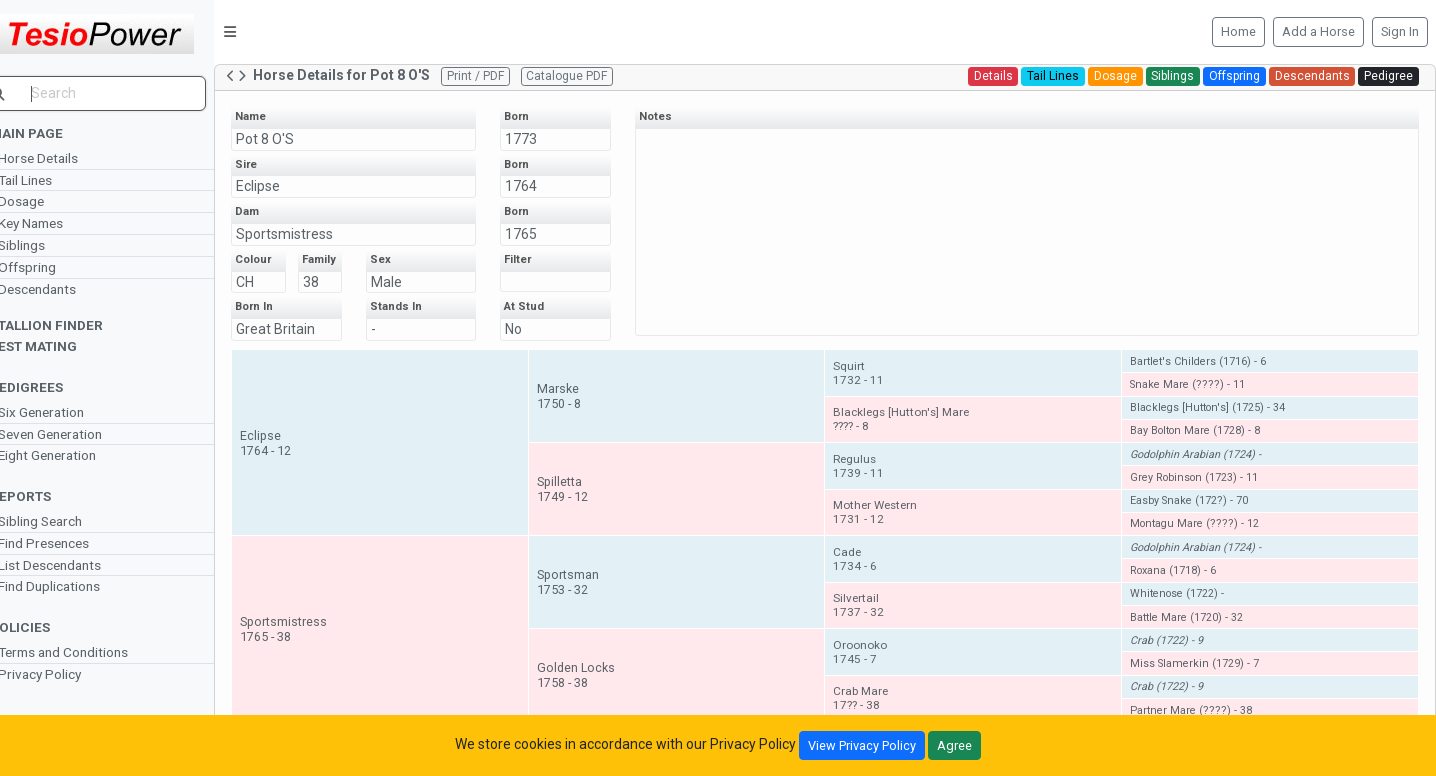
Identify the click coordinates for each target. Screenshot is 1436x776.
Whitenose (1184, 606)
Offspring (53, 267)
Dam (273, 211)
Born (537, 116)
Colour (279, 259)
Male (409, 282)
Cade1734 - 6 (869, 572)
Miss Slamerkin (1201, 676)
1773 (542, 139)
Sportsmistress (310, 234)
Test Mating (59, 346)
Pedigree (1388, 76)
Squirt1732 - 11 (872, 386)
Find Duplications (75, 586)
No (534, 342)
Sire (272, 164)
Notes (672, 116)
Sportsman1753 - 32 (587, 595)
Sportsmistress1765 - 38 (309, 641)
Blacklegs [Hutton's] (1214, 420)
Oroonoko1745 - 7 (874, 665)
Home (1238, 31)
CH (271, 282)
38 (336, 294)
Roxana (1180, 583)
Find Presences (69, 543)
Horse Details (64, 158)
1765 (542, 234)
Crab (1173, 653)
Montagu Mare (1201, 536)
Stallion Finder (72, 325)
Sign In (1400, 31)
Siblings (47, 245)
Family (341, 266)
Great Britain (301, 342)
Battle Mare (1193, 629)
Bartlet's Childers (1205, 373)
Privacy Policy (65, 674)
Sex (403, 259)
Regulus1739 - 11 (872, 479)
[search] (120, 93)
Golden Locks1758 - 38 (595, 688)
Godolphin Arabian (1202, 466)
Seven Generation (76, 434)
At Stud (545, 319)
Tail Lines (51, 180)
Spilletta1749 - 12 (581, 502)
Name (276, 116)
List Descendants (75, 565)
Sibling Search (66, 521)
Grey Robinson (1201, 490)
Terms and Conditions (89, 652)
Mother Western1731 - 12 (889, 525)
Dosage (47, 201)
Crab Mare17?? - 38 (874, 711)
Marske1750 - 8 (578, 409)
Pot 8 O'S (291, 139)
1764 (542, 186)
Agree (954, 745)
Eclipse (284, 186)
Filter (538, 259)
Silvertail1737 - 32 (872, 618)
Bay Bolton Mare (1202, 443)
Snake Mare (1194, 397)
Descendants (63, 289)
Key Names (56, 223)
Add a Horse (1318, 31)
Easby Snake (1196, 513)
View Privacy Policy (862, 745)
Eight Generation (73, 455)
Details (993, 76)
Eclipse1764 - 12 (291, 455)
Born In (280, 319)
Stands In (419, 319)
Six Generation (67, 412)
